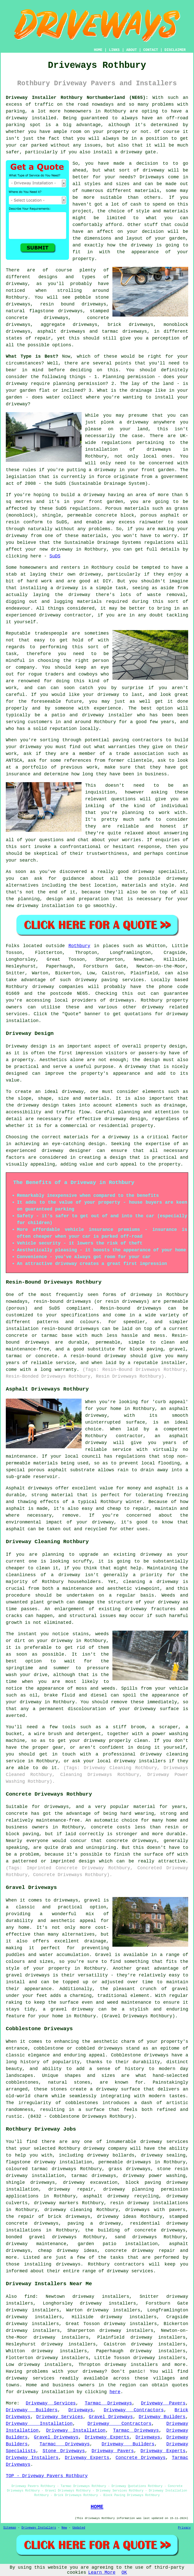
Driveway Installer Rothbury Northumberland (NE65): (77, 97)
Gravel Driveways (111, 2416)
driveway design (38, 1105)
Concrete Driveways (141, 2457)
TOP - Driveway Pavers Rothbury (47, 2475)
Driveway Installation (39, 2423)
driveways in (167, 449)
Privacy (184, 2528)
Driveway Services (51, 2403)
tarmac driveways (124, 331)
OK (124, 2572)
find (30, 2296)
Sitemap (9, 2528)
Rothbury (79, 945)
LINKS (114, 50)
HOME (98, 50)
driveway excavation (90, 2182)
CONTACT (150, 50)
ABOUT (131, 50)
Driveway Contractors (134, 2410)
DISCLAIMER (175, 50)
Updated (78, 2528)
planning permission (79, 383)
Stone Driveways (64, 2450)
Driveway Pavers (163, 2403)
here (114, 2391)
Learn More (101, 2572)
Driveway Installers (32, 2457)
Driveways (152, 177)
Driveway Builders (32, 2410)
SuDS (55, 556)
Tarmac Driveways (108, 2403)
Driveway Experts (107, 2437)
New (64, 2528)
